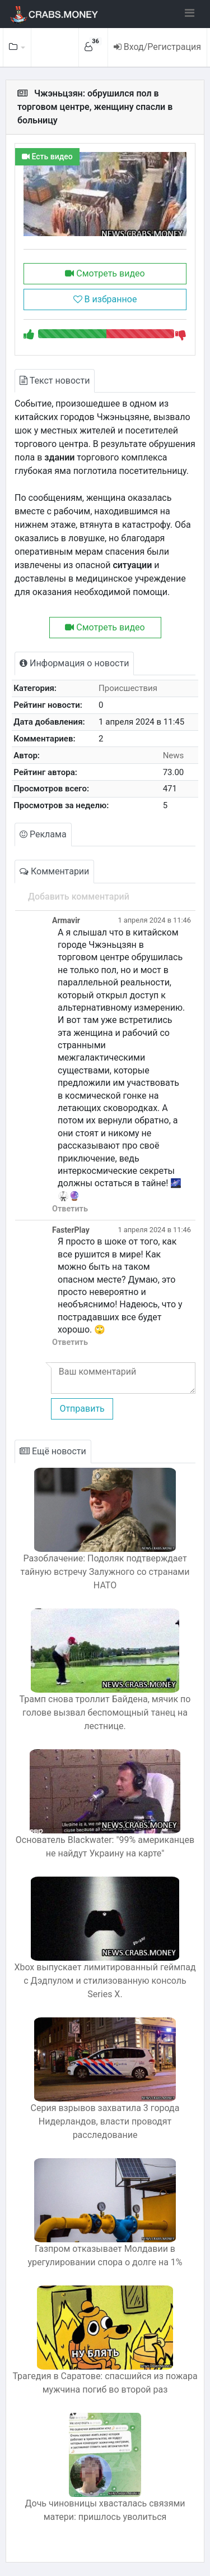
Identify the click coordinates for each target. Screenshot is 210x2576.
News (173, 755)
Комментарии (54, 871)
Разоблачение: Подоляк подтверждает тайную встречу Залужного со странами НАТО (105, 1572)
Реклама (43, 834)
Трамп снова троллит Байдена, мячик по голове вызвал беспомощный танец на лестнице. (105, 1712)
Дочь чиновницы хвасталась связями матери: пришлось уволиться (105, 2510)
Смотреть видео (104, 273)
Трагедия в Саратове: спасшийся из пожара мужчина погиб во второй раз (104, 2383)
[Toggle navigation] (190, 12)
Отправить (81, 1408)
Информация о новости (74, 663)
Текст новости (55, 380)
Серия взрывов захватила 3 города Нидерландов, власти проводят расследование (105, 2121)
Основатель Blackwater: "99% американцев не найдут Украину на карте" (105, 1847)
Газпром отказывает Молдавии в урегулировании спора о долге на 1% (104, 2255)
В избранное (105, 299)
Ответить (70, 1209)
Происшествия (128, 688)
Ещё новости (53, 1451)
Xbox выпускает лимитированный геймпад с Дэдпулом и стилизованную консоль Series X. (104, 1980)
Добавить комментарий (78, 896)
